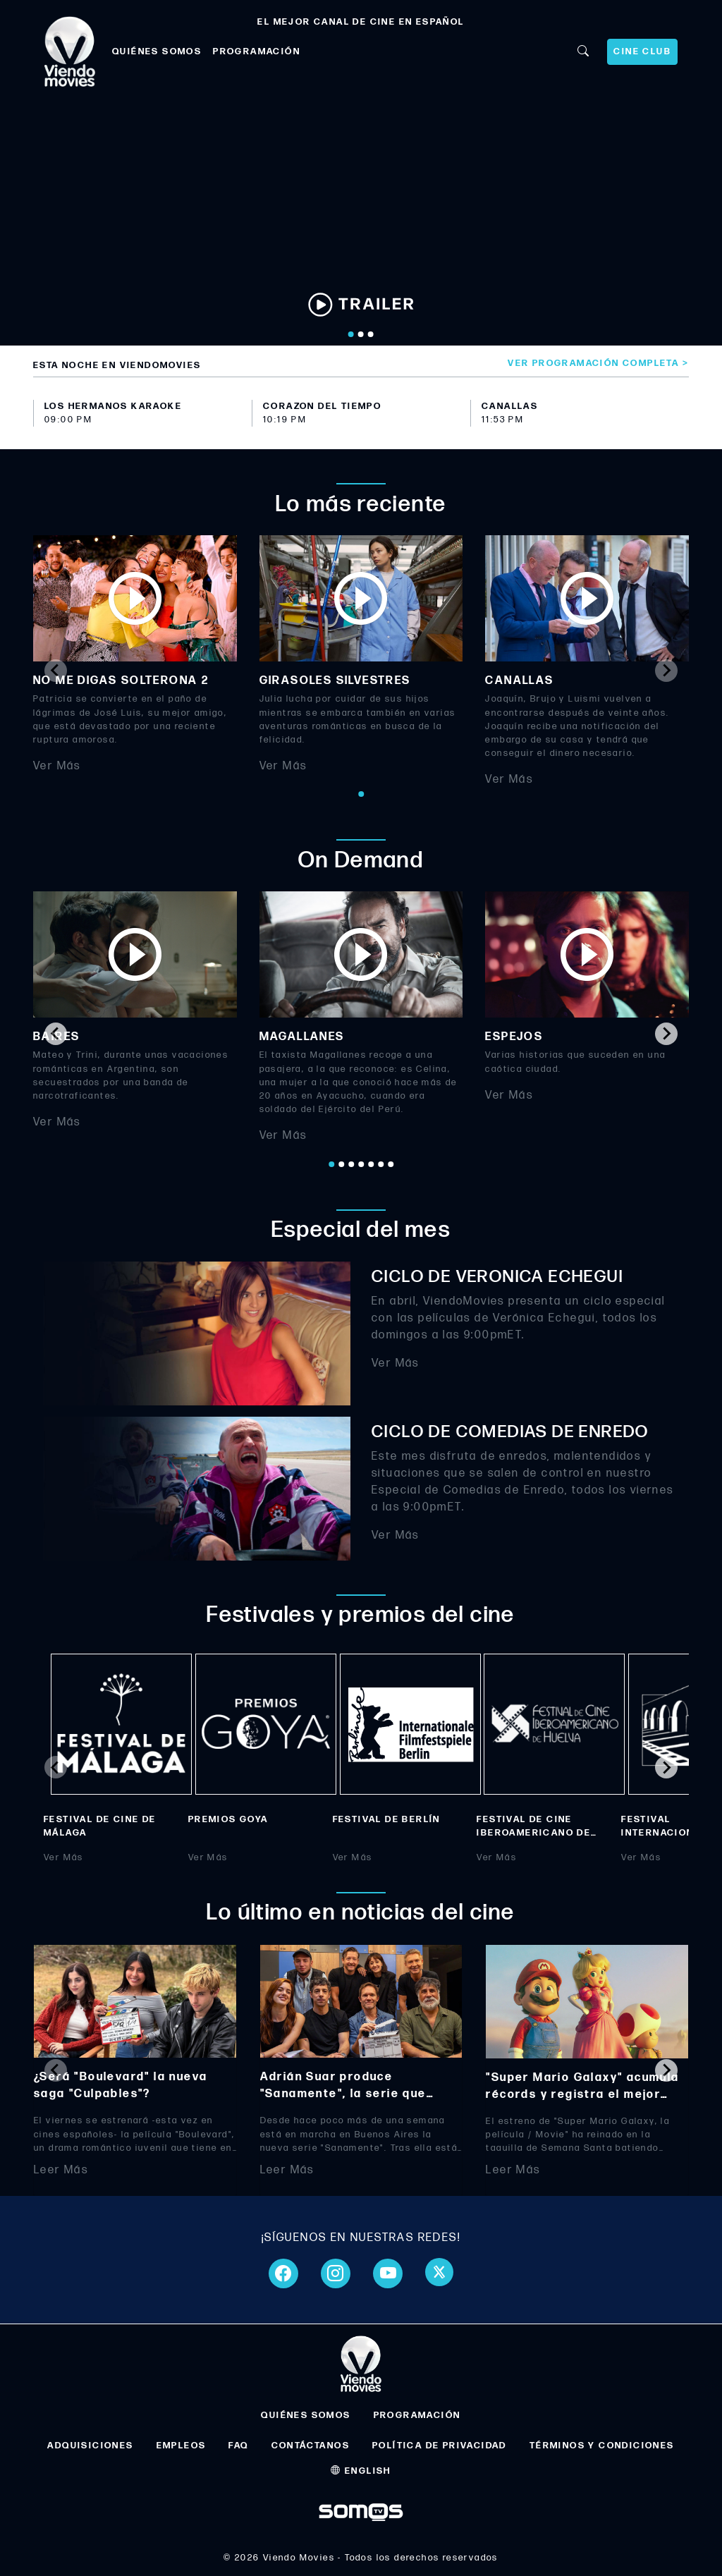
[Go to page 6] (381, 1164)
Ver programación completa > (598, 363)
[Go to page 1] (361, 794)
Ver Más (57, 766)
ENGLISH (361, 2471)
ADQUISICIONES (90, 2445)
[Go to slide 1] (351, 334)
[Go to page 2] (341, 1164)
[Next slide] (666, 670)
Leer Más (61, 2169)
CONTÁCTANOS (310, 2445)
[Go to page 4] (361, 1164)
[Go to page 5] (371, 1164)
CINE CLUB (642, 51)
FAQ (238, 2445)
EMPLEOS (182, 2445)
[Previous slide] (55, 670)
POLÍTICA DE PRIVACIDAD (439, 2445)
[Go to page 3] (351, 1164)
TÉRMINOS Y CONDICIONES (602, 2445)
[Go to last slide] (55, 1034)
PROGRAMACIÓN (256, 51)
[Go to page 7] (390, 1164)
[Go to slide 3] (371, 334)
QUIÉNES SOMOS (157, 51)
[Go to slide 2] (361, 334)
